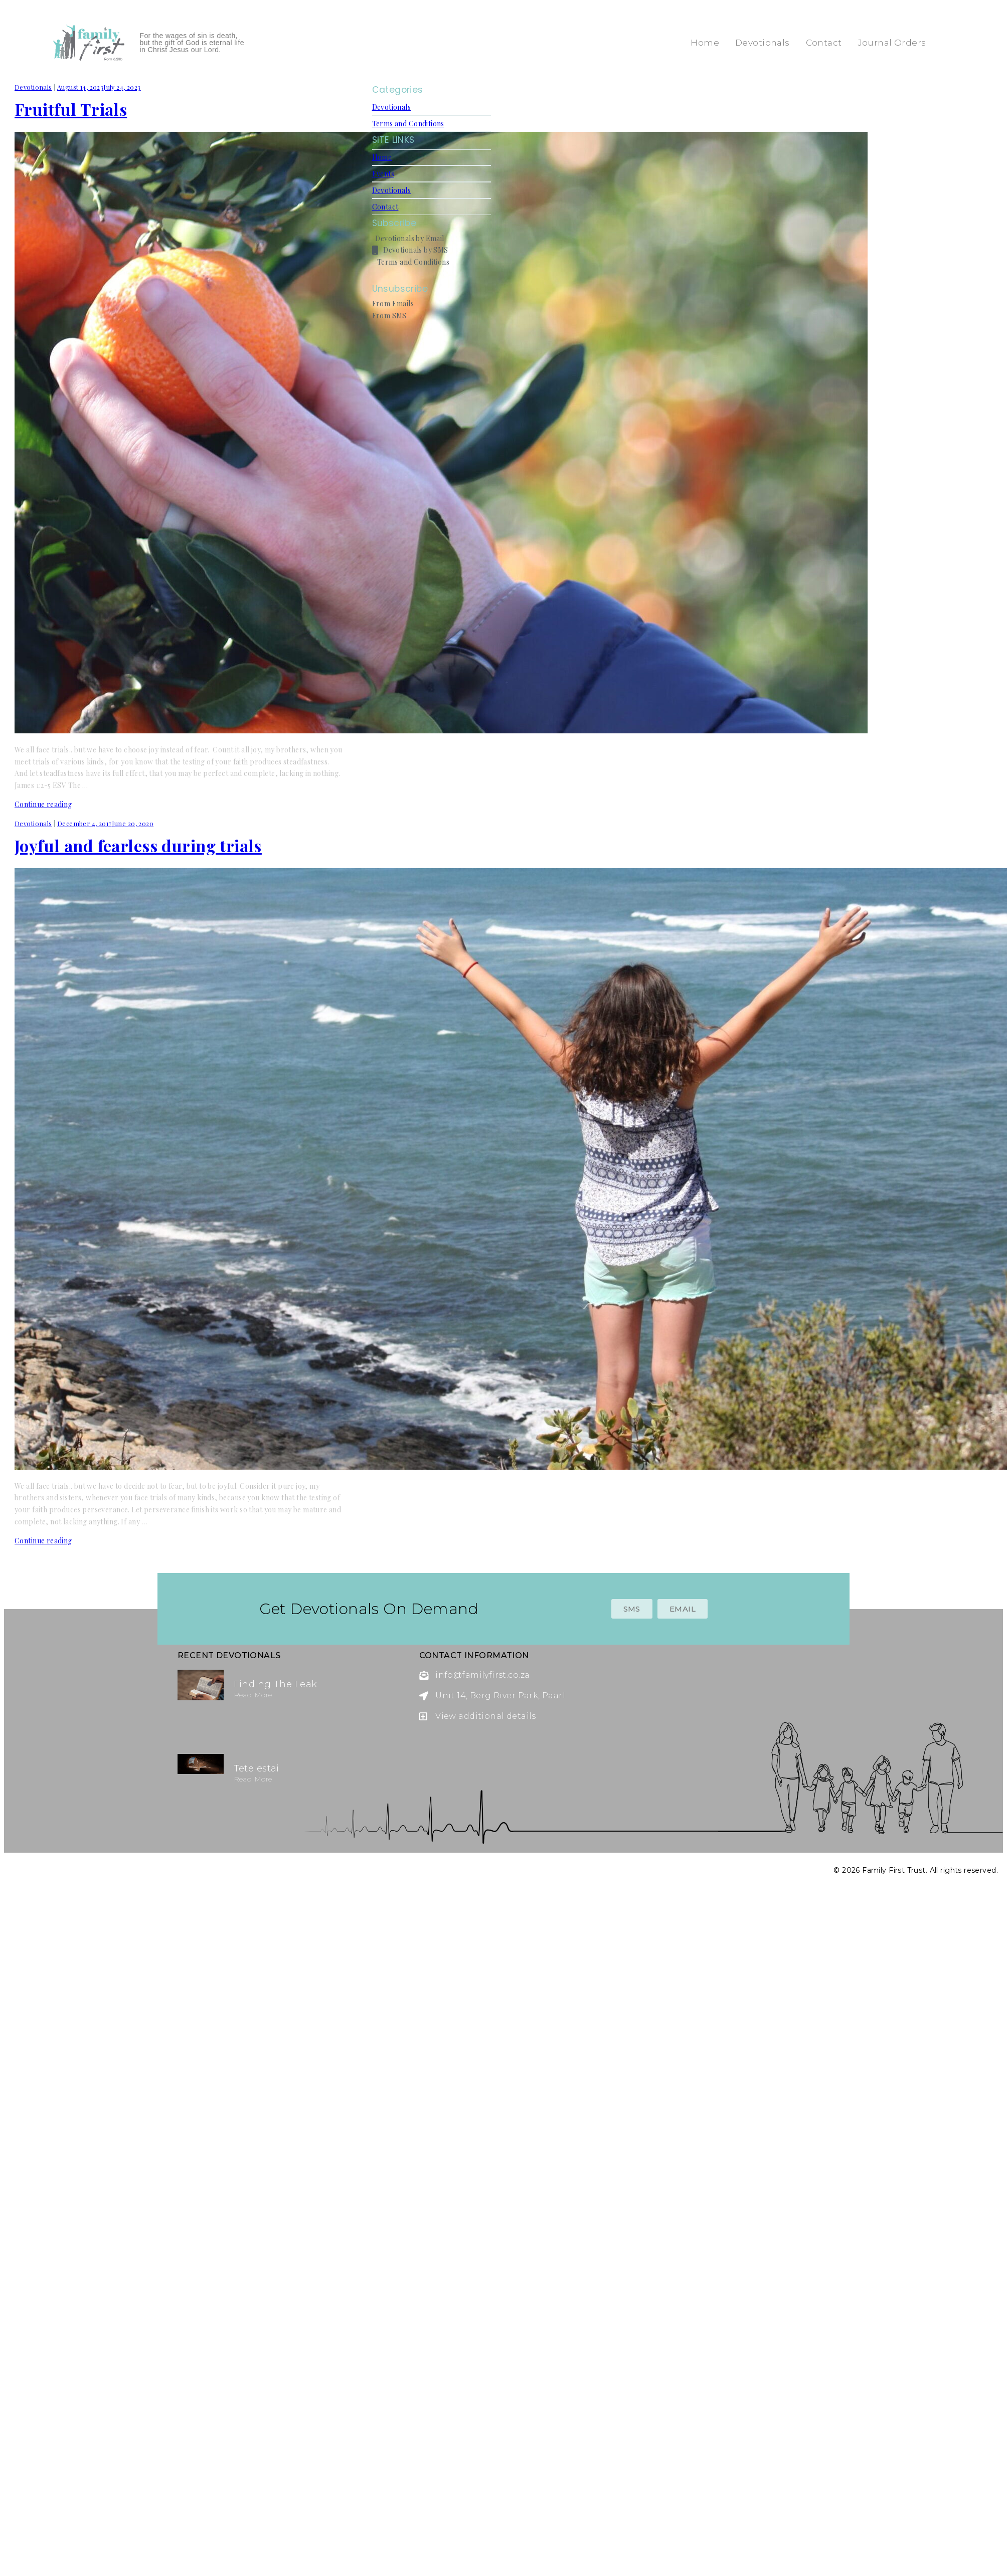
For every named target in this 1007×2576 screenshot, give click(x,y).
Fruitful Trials (71, 109)
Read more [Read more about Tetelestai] (253, 1779)
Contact (824, 43)
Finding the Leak (275, 1684)
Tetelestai (256, 1768)
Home (705, 43)
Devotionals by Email (408, 238)
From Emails (393, 303)
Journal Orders (892, 43)
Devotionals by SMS (410, 250)
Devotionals (762, 43)
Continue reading (43, 804)
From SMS (389, 315)
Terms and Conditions (408, 123)
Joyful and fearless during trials (138, 845)
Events (383, 173)
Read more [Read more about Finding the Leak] (253, 1694)
